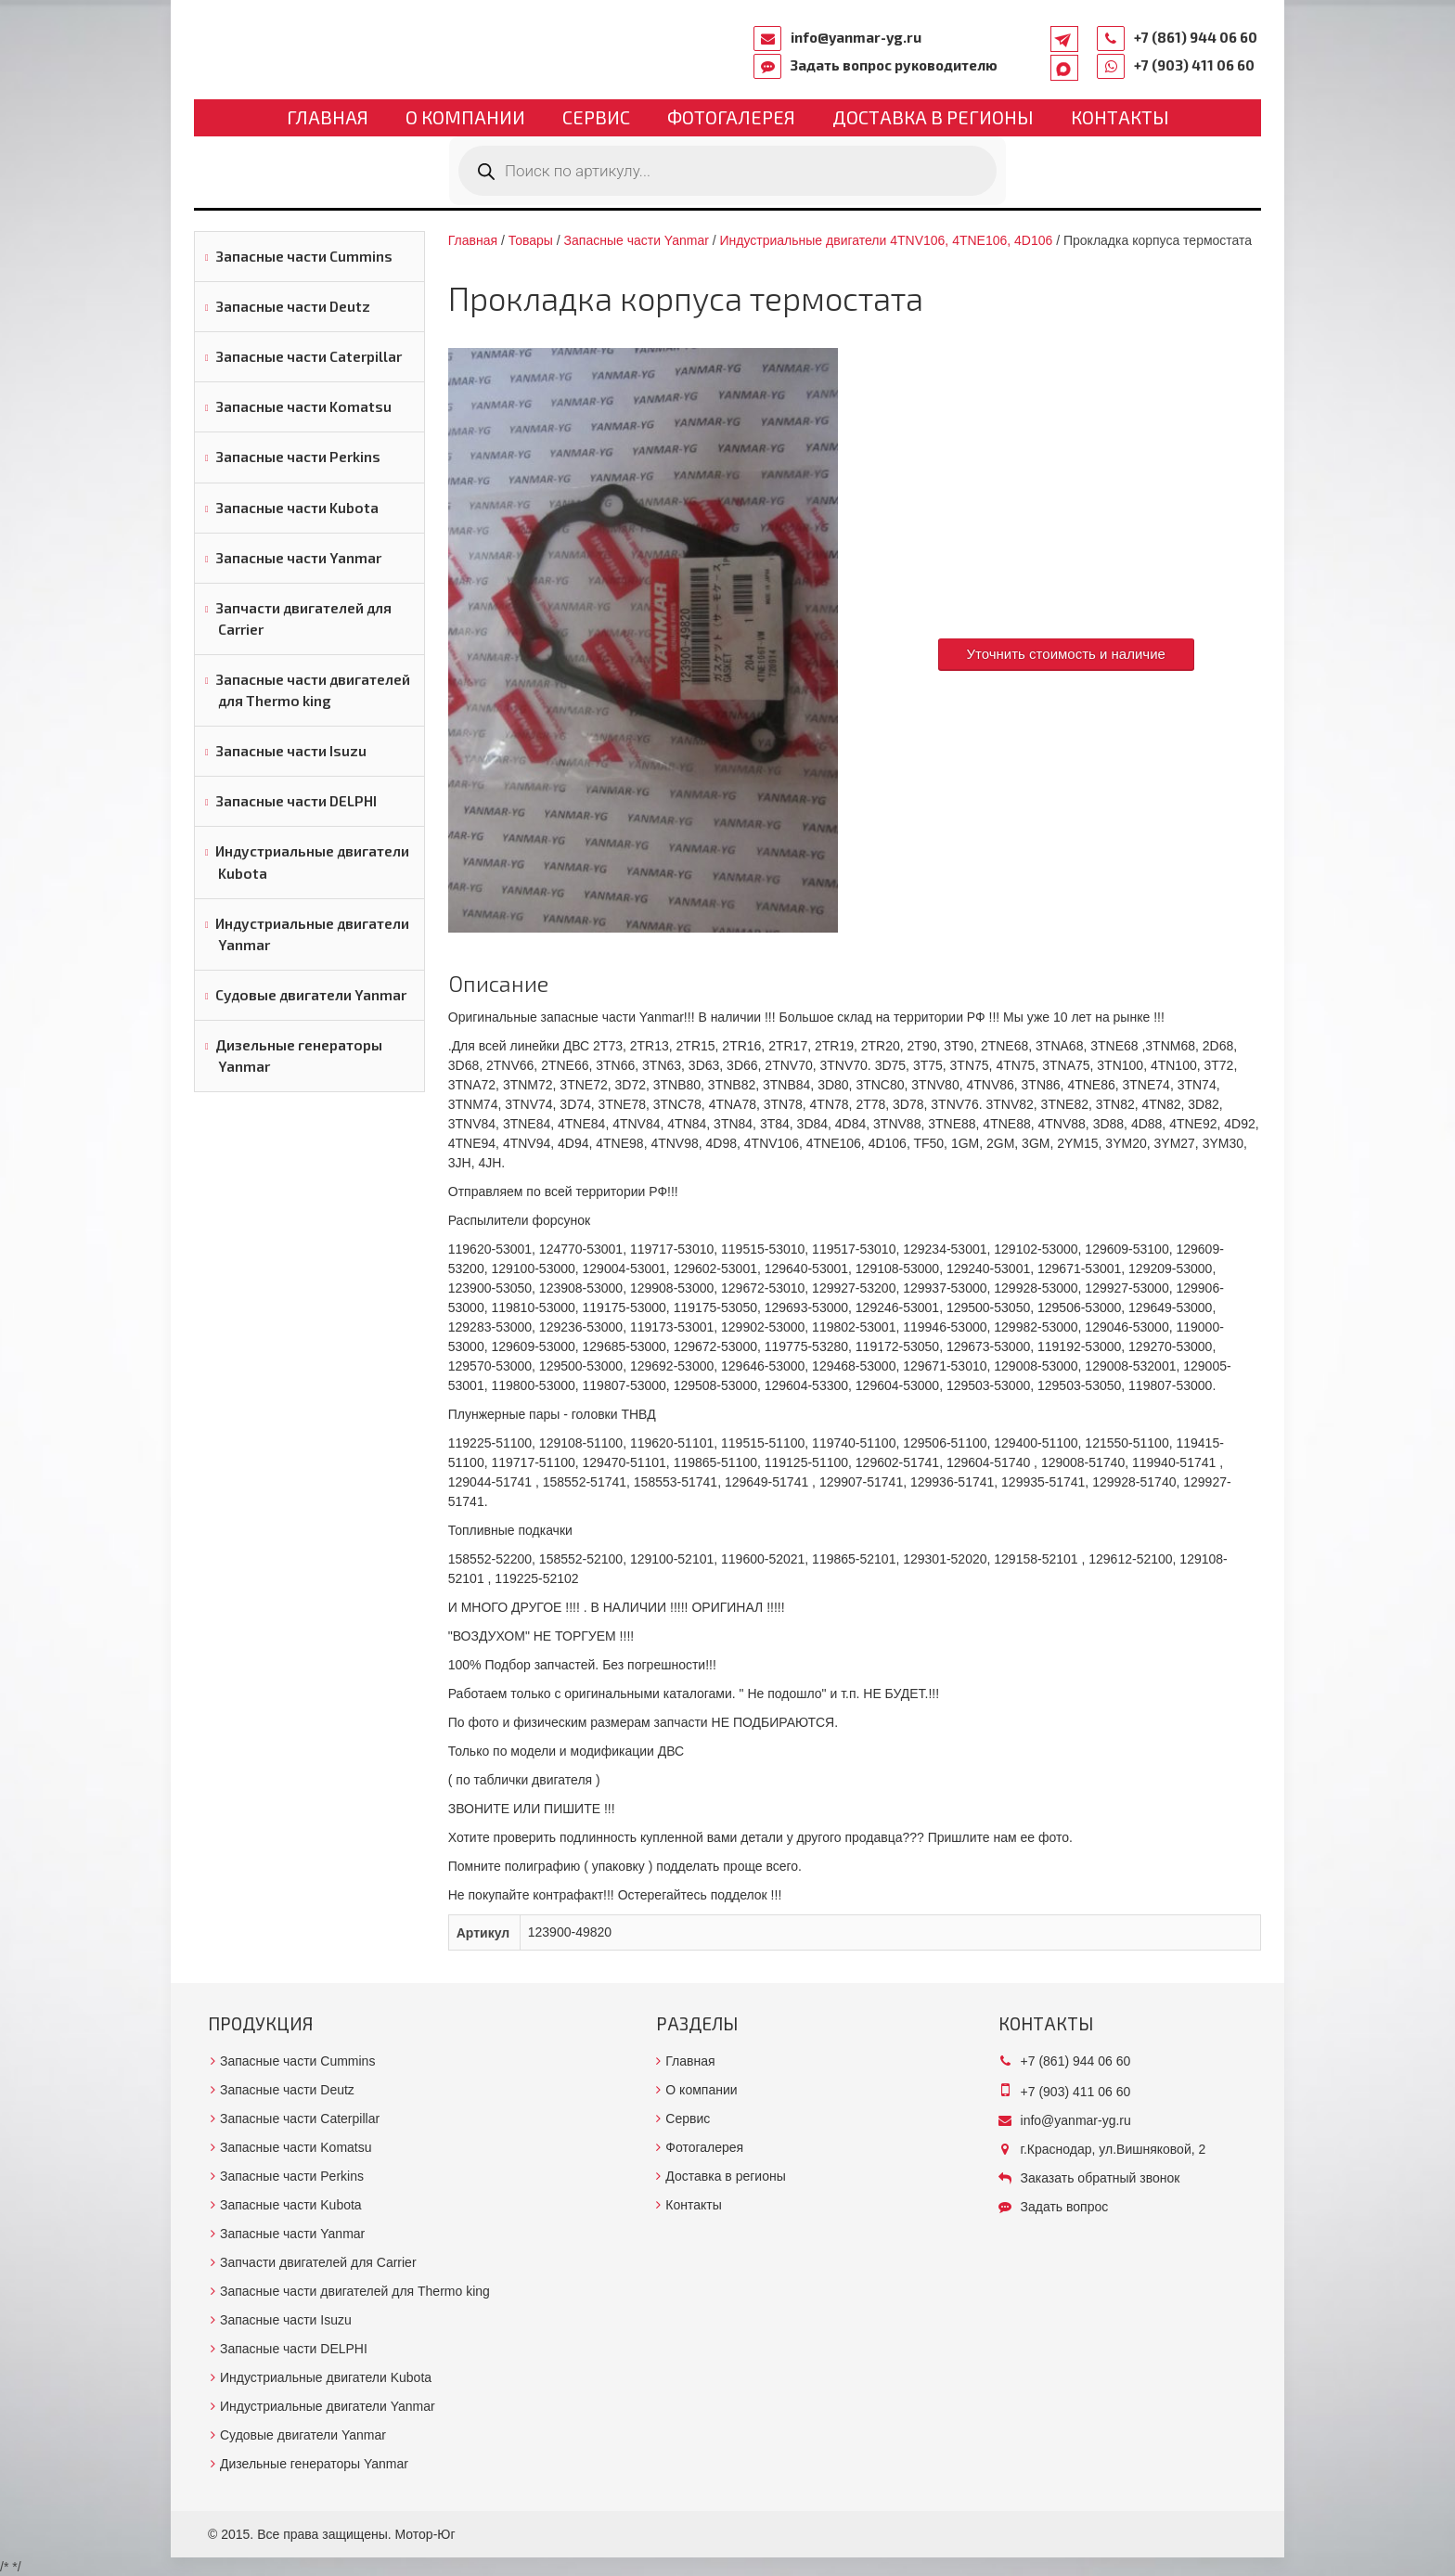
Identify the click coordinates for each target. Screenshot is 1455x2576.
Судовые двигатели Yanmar (310, 994)
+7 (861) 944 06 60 (1195, 37)
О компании (465, 117)
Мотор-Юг (425, 2534)
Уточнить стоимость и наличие (1066, 654)
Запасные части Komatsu (303, 406)
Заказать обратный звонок (1100, 2177)
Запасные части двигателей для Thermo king (312, 690)
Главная (327, 117)
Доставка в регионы (933, 117)
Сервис (596, 117)
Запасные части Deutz (292, 306)
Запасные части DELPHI (296, 800)
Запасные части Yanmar (298, 557)
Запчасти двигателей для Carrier (303, 618)
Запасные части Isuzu (291, 750)
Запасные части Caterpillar (308, 356)
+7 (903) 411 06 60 (1194, 65)
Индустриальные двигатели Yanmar (312, 934)
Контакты (1120, 117)
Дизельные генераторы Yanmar (298, 1056)
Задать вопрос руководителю (894, 65)
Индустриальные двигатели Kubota (312, 862)
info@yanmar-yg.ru (856, 37)
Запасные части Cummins (304, 256)
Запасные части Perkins (297, 456)
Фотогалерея (731, 117)
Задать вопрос (1065, 2206)
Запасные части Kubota (297, 507)
